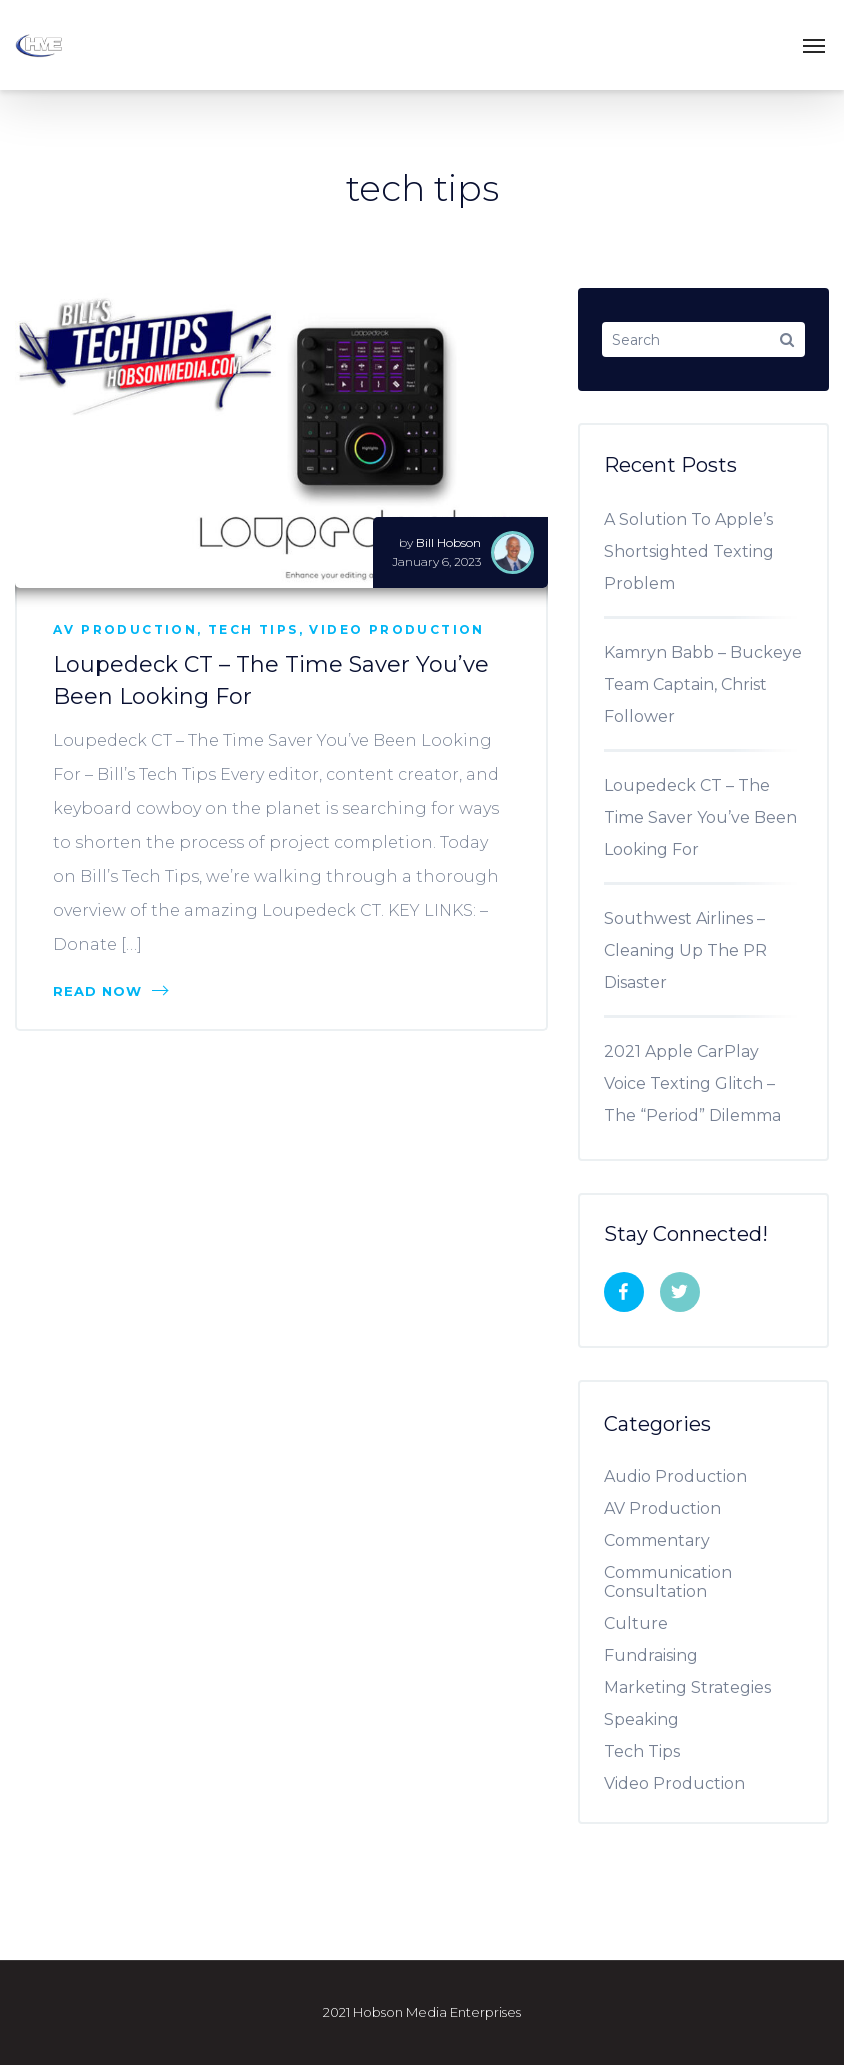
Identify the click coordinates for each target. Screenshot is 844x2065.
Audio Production (683, 1476)
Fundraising (658, 1655)
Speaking (649, 1719)
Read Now (110, 991)
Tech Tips (253, 629)
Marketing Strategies (695, 1687)
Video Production (396, 629)
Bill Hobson (448, 542)
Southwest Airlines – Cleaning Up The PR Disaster (685, 950)
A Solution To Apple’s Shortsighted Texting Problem (689, 551)
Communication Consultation (668, 1582)
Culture (643, 1623)
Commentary (664, 1540)
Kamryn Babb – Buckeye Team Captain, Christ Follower (703, 684)
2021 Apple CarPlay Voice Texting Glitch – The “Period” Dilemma (692, 1083)
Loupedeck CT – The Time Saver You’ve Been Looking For (700, 817)
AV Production (125, 629)
